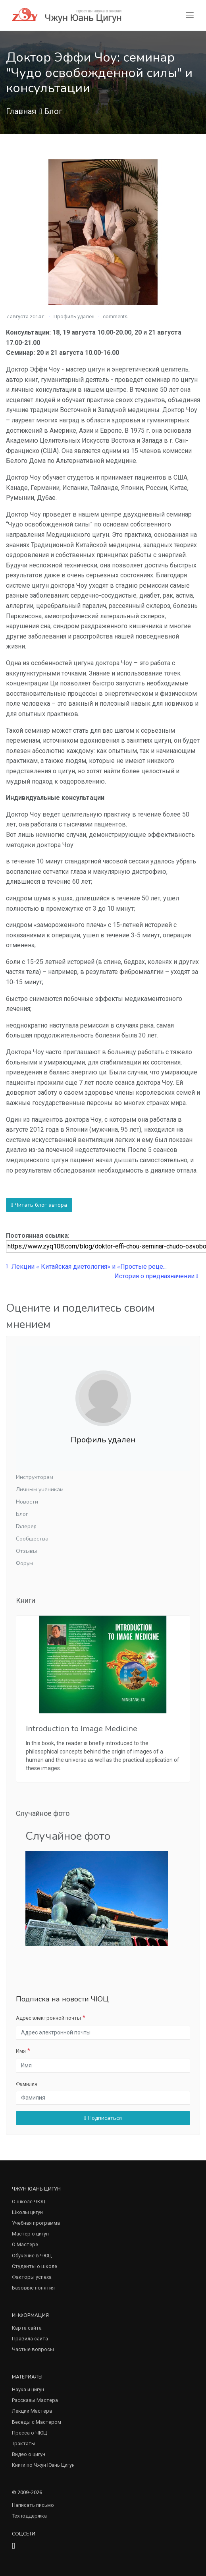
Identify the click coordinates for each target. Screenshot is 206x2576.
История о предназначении (156, 1276)
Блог (53, 111)
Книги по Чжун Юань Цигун (43, 2465)
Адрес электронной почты (48, 2018)
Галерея (26, 1526)
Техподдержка (29, 2516)
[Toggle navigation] (190, 15)
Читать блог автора (39, 1205)
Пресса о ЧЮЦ (29, 2433)
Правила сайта (30, 2339)
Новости (27, 1502)
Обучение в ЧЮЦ (32, 2256)
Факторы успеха (32, 2277)
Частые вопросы (33, 2349)
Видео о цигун (28, 2454)
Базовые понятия (33, 2288)
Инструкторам (34, 1477)
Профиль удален (74, 316)
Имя (21, 2051)
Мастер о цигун (30, 2234)
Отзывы (26, 1551)
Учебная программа (36, 2223)
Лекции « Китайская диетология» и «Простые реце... (86, 1266)
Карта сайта (27, 2328)
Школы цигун (27, 2212)
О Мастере (25, 2244)
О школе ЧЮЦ (28, 2201)
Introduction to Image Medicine (81, 1728)
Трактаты (23, 2443)
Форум (24, 1563)
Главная (21, 111)
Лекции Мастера (32, 2411)
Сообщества (32, 1539)
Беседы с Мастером (36, 2422)
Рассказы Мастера (35, 2400)
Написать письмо (33, 2505)
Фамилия (26, 2084)
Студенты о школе (34, 2266)
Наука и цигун (28, 2389)
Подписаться (103, 2118)
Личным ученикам (40, 1489)
